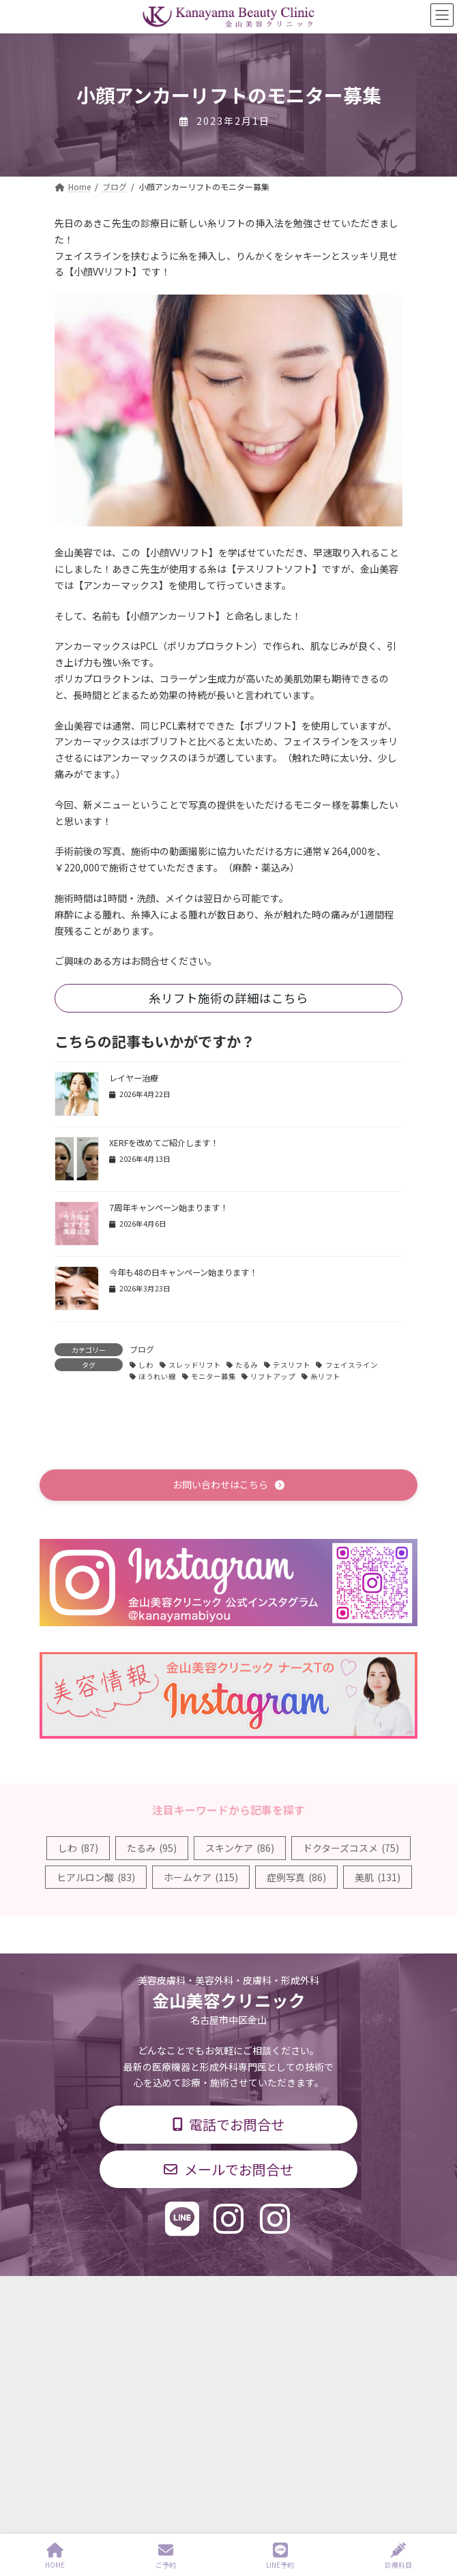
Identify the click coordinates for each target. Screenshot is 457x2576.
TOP (63, 2288)
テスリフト (291, 1365)
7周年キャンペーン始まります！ (168, 1207)
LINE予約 (280, 2556)
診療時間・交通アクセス (99, 2338)
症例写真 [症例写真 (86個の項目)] (296, 1877)
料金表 (67, 2363)
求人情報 (71, 2389)
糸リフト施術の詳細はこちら (228, 997)
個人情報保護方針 (87, 2414)
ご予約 (166, 2556)
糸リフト (325, 1376)
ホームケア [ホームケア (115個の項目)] (201, 1877)
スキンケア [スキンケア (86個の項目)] (239, 1848)
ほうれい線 (157, 1376)
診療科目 (71, 2313)
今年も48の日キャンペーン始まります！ (183, 1272)
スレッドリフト (194, 1365)
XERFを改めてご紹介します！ (163, 1143)
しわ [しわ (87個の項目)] (78, 1848)
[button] (228, 1484)
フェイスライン (351, 1365)
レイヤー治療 (133, 1078)
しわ (145, 1365)
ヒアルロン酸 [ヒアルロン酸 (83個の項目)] (96, 1877)
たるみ (246, 1365)
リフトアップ (272, 1376)
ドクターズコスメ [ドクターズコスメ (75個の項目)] (351, 1848)
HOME (55, 2556)
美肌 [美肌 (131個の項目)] (377, 1877)
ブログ (142, 1349)
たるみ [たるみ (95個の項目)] (152, 1848)
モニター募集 (213, 1376)
